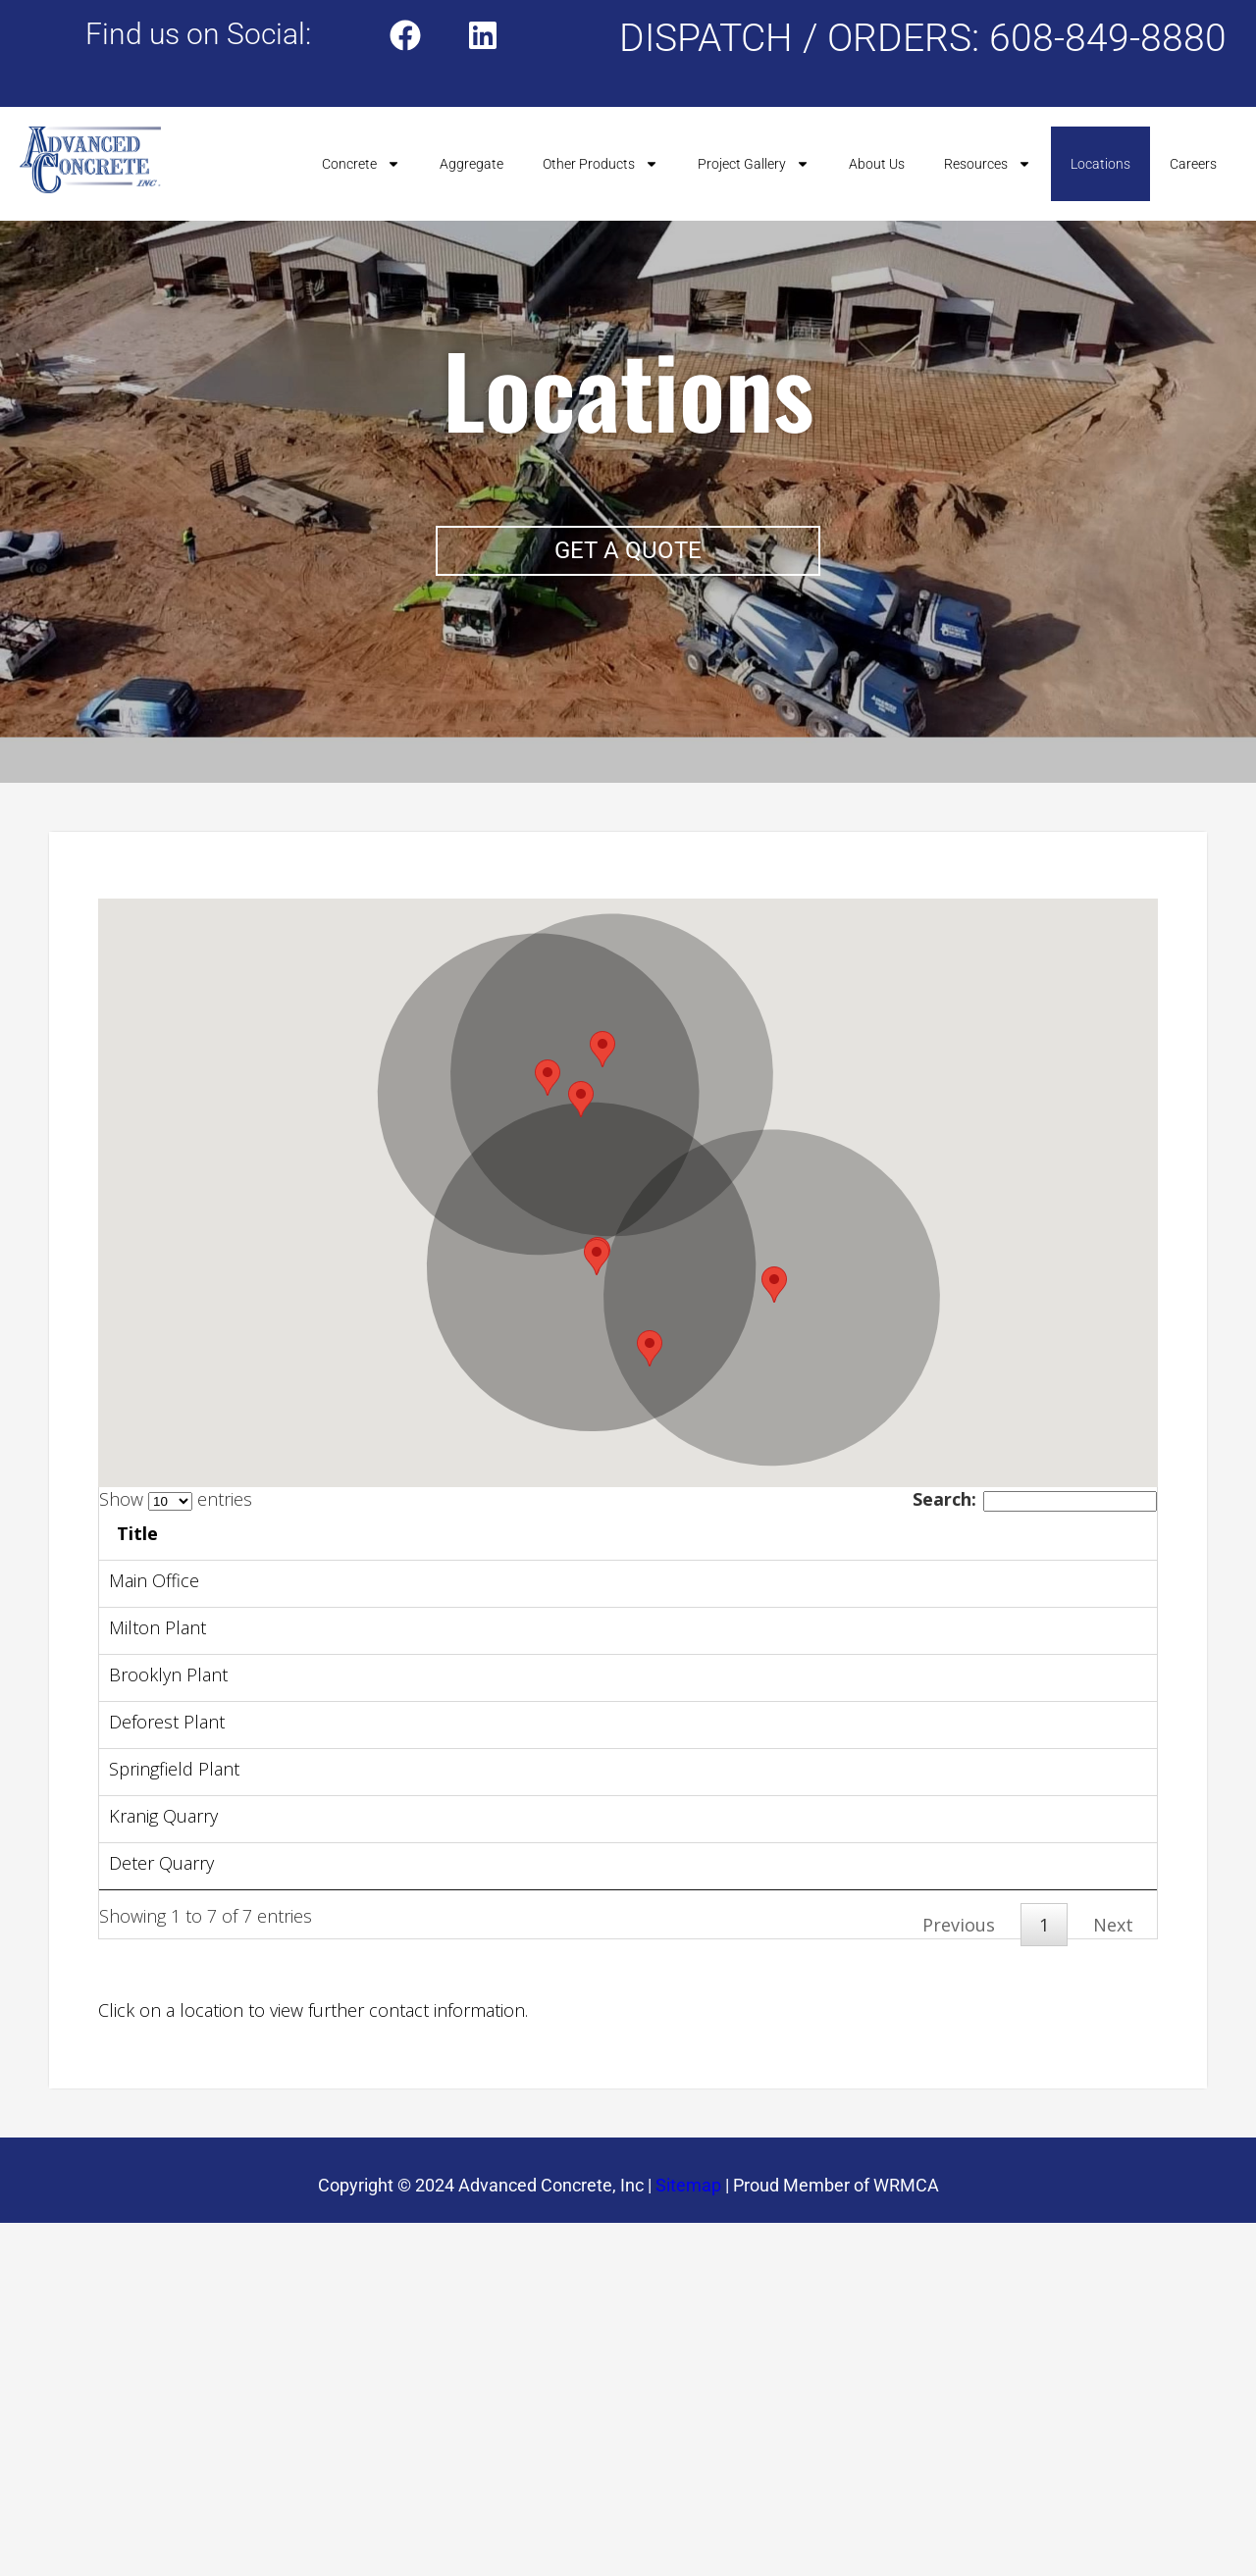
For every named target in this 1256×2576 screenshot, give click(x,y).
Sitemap (688, 2373)
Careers (1193, 164)
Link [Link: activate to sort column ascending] (728, 1533)
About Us (877, 164)
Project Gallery (754, 163)
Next (1113, 2113)
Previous (958, 2113)
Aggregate (471, 164)
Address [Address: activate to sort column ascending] (430, 1533)
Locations (1100, 164)
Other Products (600, 163)
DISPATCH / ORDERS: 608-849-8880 (923, 38)
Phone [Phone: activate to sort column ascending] (1065, 1533)
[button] (596, 1257)
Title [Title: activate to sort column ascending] (270, 1533)
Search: (1035, 1499)
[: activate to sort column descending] (166, 1536)
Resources (987, 163)
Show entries (175, 1499)
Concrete (361, 163)
